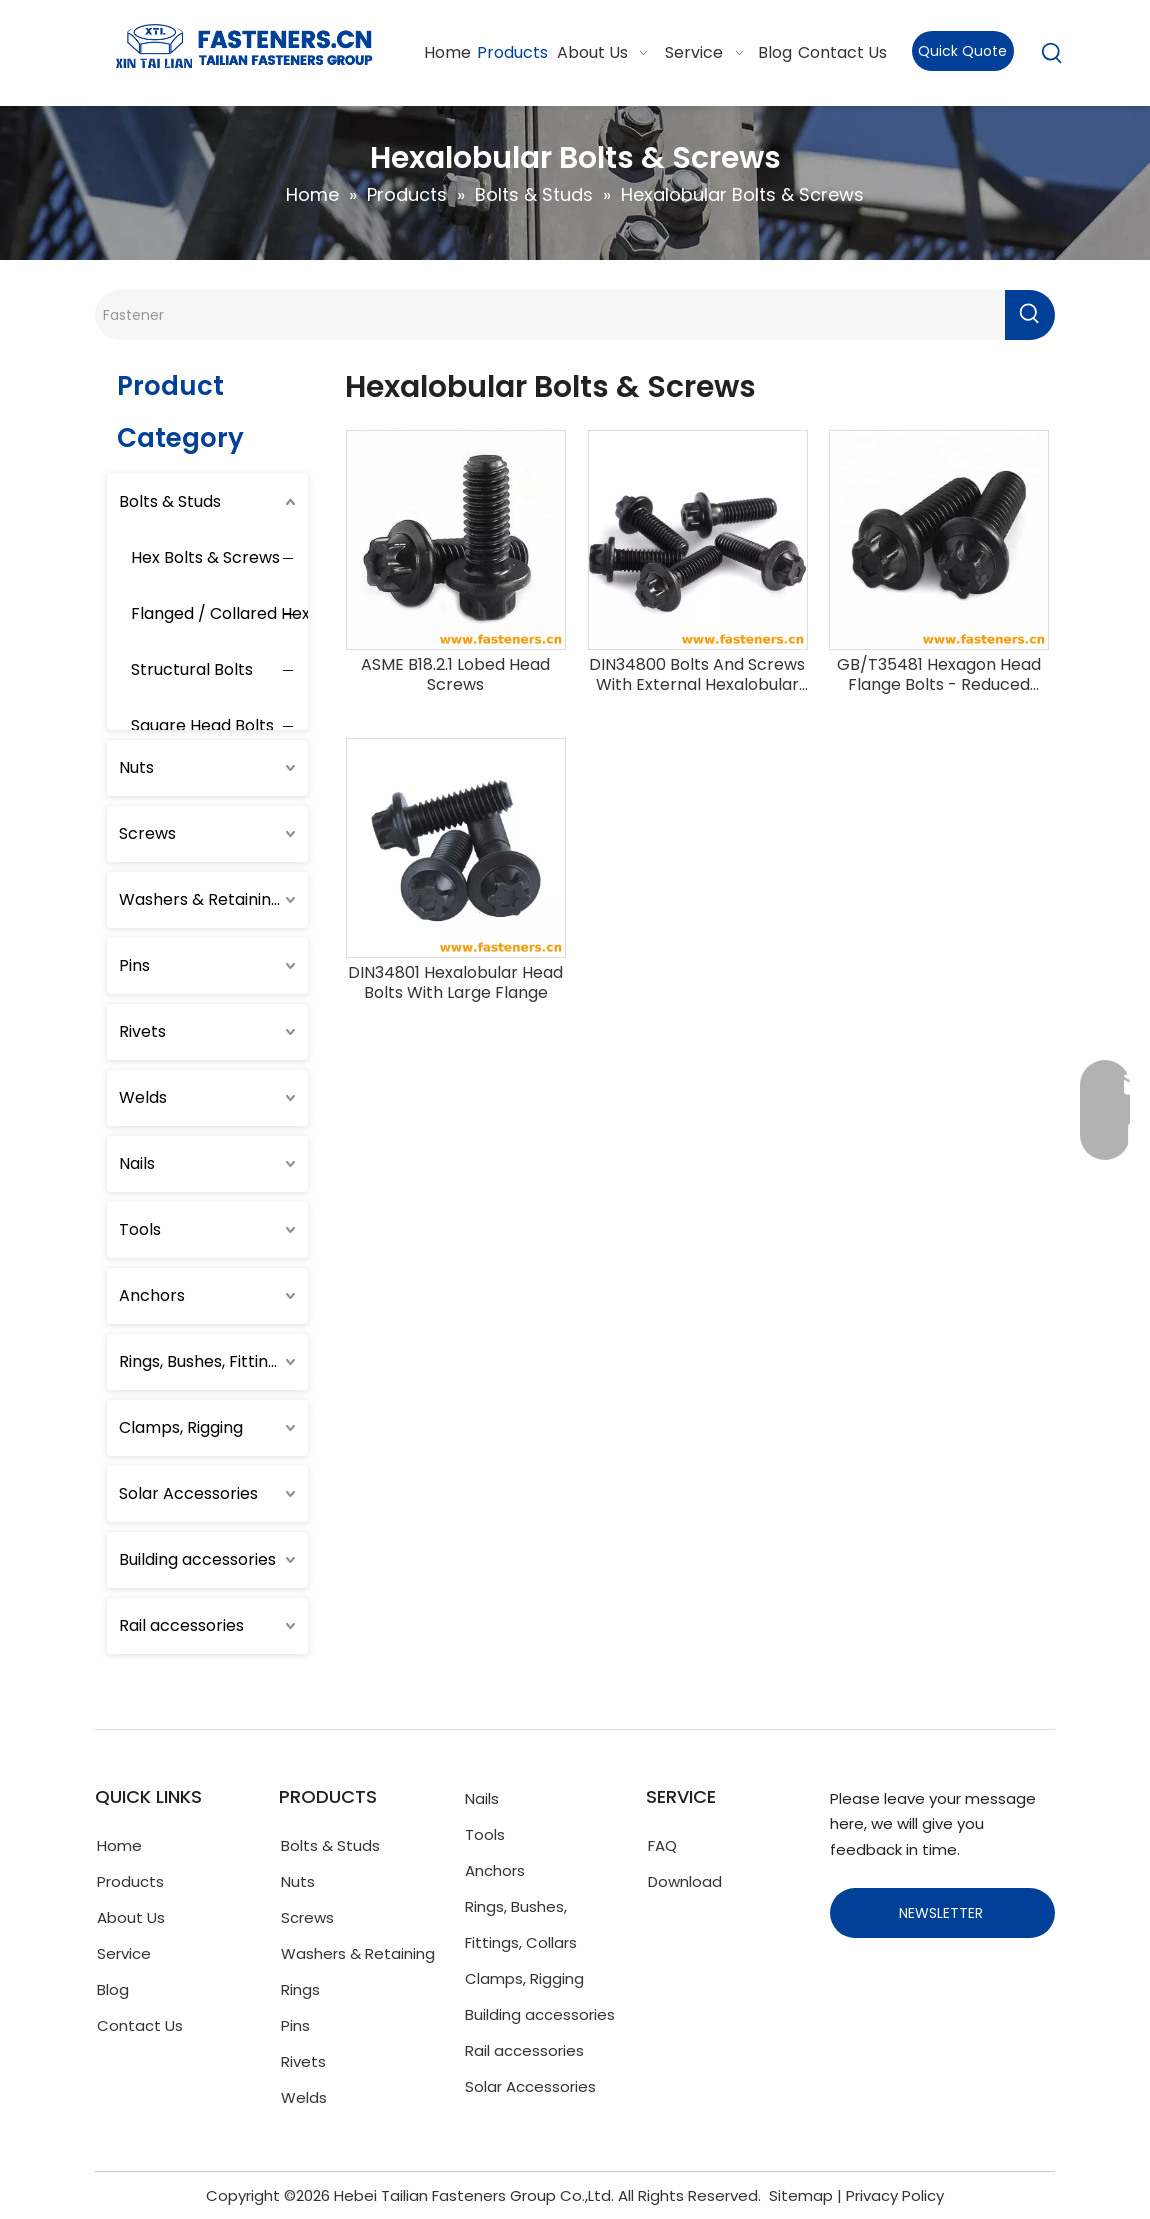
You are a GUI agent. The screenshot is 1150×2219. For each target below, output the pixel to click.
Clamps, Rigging (181, 1427)
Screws (147, 833)
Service (124, 1953)
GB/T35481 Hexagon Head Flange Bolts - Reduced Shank (939, 675)
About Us (131, 1917)
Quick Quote (962, 51)
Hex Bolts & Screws (205, 557)
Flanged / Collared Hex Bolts (242, 613)
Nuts (136, 767)
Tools (140, 1229)
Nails (137, 1163)
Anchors (152, 1295)
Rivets (142, 1031)
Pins (134, 965)
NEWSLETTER (943, 1913)
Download (685, 1881)
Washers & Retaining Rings (213, 899)
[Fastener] (550, 315)
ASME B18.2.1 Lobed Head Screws (455, 675)
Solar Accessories (188, 1493)
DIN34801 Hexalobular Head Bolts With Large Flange (455, 983)
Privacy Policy (895, 2195)
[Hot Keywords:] (1052, 54)
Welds (143, 1097)
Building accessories (197, 1559)
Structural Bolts (192, 669)
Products (130, 1881)
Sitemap (801, 2195)
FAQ (662, 1845)
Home (119, 1845)
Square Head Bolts (202, 725)
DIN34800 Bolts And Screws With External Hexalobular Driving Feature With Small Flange (697, 675)
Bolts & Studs (170, 501)
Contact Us (140, 2025)
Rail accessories (181, 1625)
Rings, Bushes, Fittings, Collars (213, 1361)
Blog (113, 1989)
